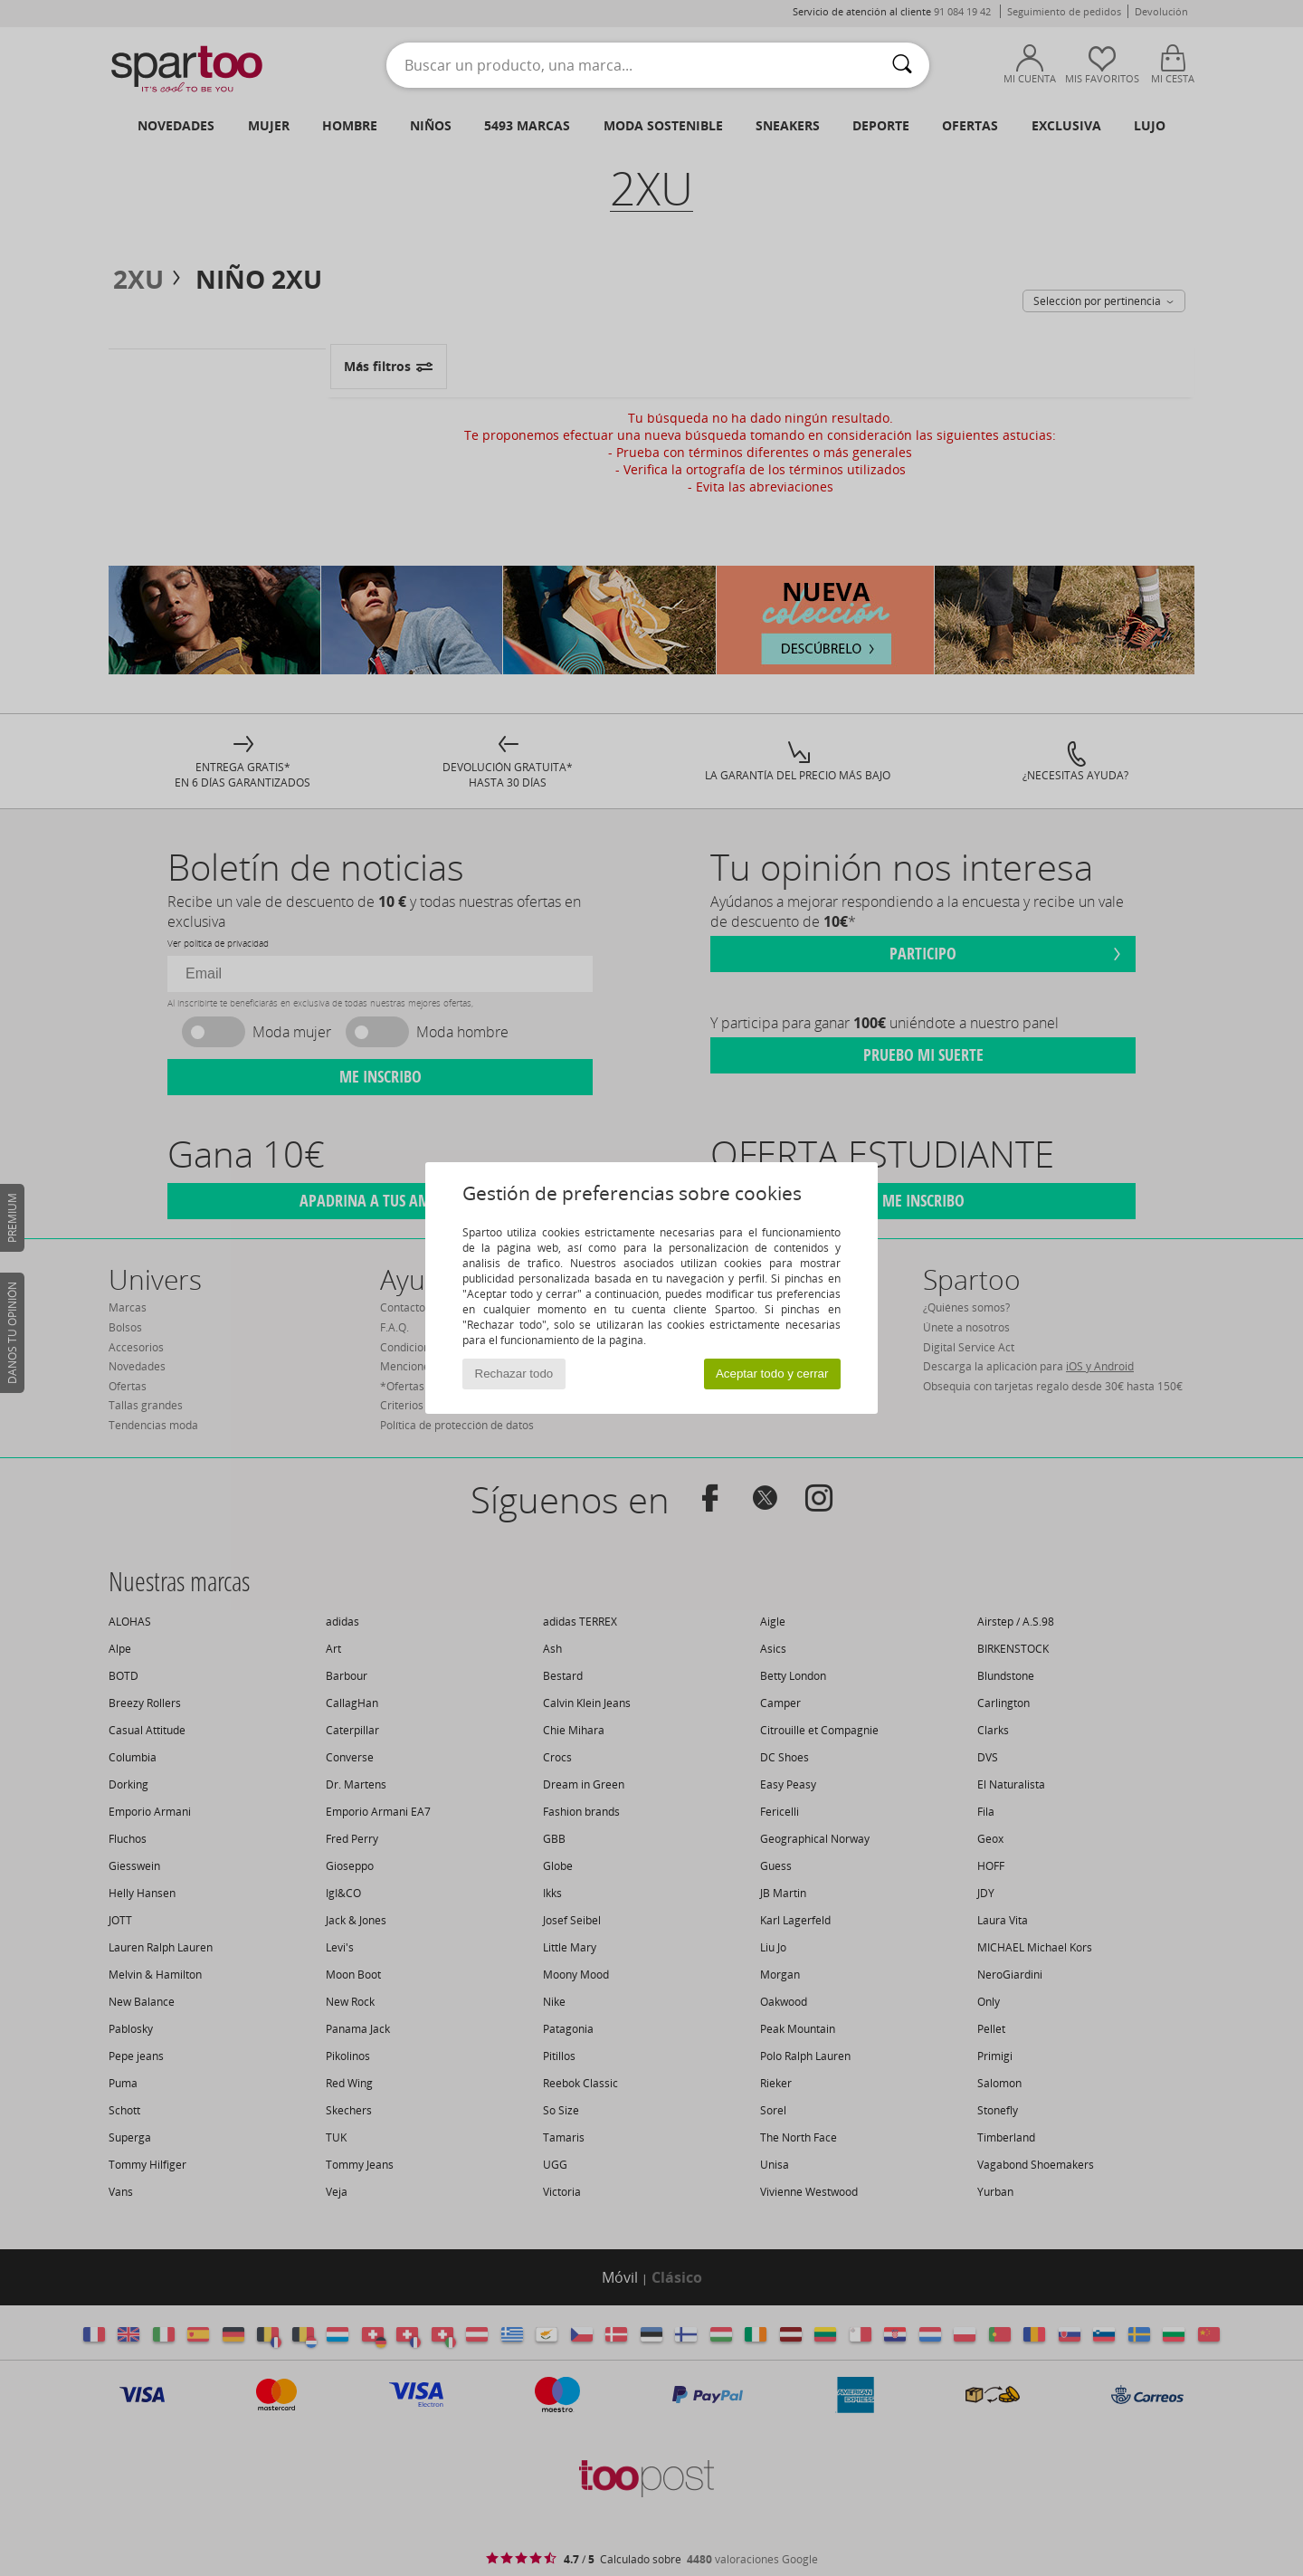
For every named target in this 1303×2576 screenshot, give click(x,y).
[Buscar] (902, 65)
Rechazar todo (514, 1373)
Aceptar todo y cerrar (772, 1373)
